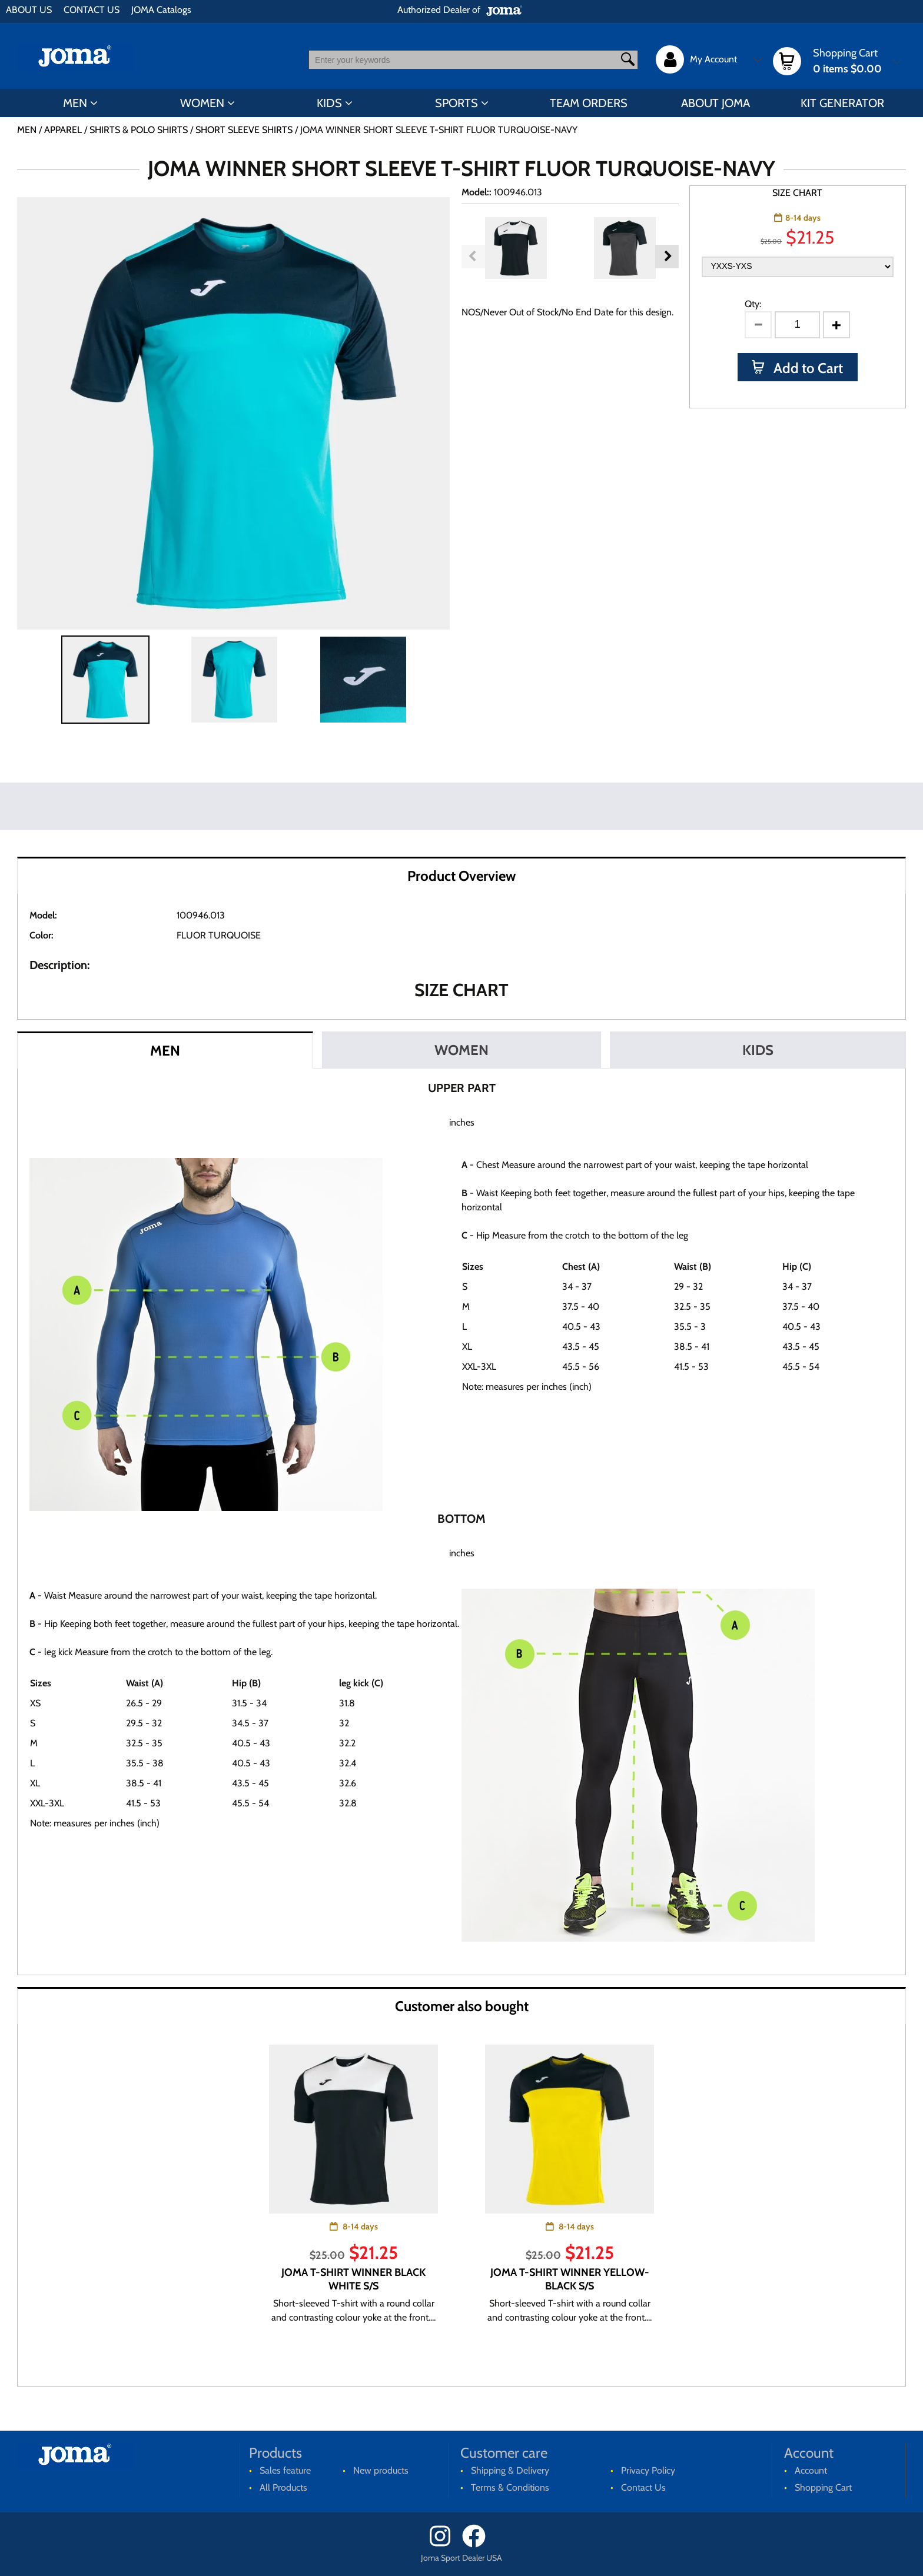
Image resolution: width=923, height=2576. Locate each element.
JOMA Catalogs (161, 9)
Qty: (753, 303)
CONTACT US (91, 9)
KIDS (329, 103)
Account (811, 2470)
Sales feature (285, 2470)
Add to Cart (807, 368)
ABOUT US (29, 9)
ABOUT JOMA (715, 103)
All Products (283, 2487)
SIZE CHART (797, 192)
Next (667, 256)
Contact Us (643, 2487)
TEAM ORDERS (588, 103)
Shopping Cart (823, 2487)
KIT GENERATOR (842, 103)
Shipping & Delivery (510, 2470)
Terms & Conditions (510, 2487)
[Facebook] (477, 2544)
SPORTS (456, 103)
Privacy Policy (648, 2470)
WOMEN (202, 103)
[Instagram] (445, 2544)
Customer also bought (462, 2006)
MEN (75, 103)
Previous (473, 256)
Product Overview (461, 875)
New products (381, 2470)
